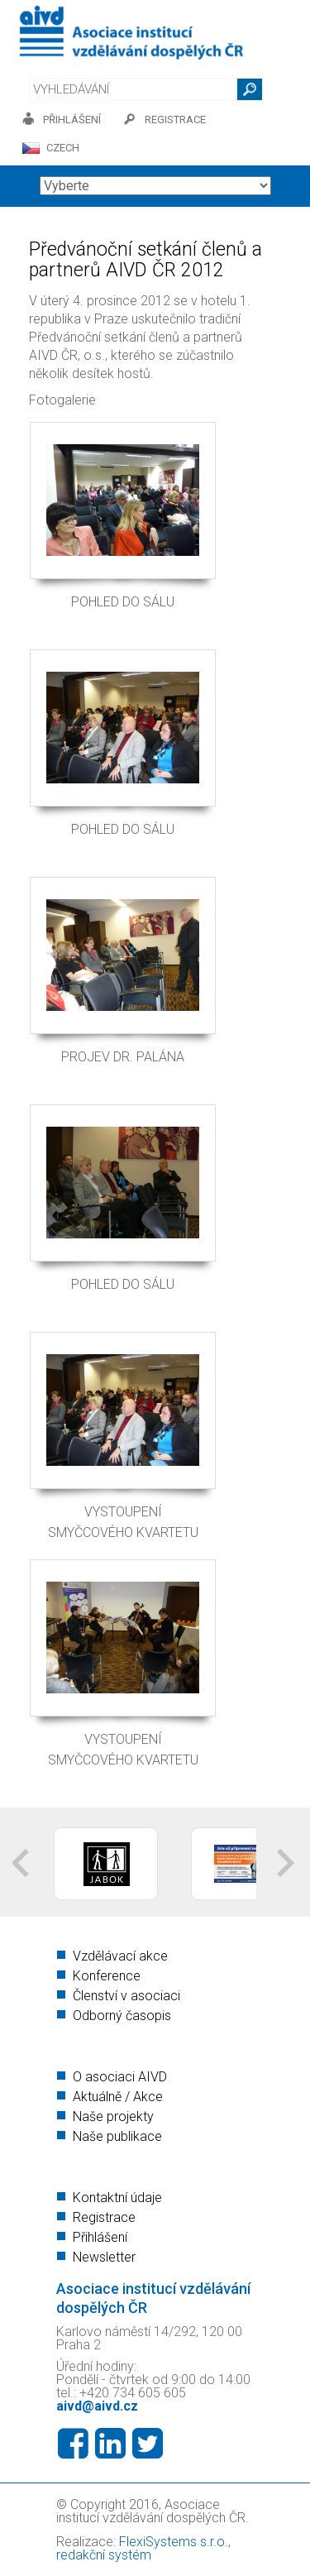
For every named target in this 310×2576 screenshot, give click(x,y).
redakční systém (103, 2555)
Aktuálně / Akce (118, 2096)
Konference (107, 1976)
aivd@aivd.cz (97, 2406)
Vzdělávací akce (120, 1956)
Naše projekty (113, 2116)
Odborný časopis (122, 2015)
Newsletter (104, 2257)
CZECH (62, 147)
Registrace (104, 2217)
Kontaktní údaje (117, 2197)
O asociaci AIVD (120, 2077)
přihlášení (72, 119)
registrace (175, 119)
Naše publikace (117, 2136)
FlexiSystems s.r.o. (173, 2542)
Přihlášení (100, 2237)
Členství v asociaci (126, 1996)
